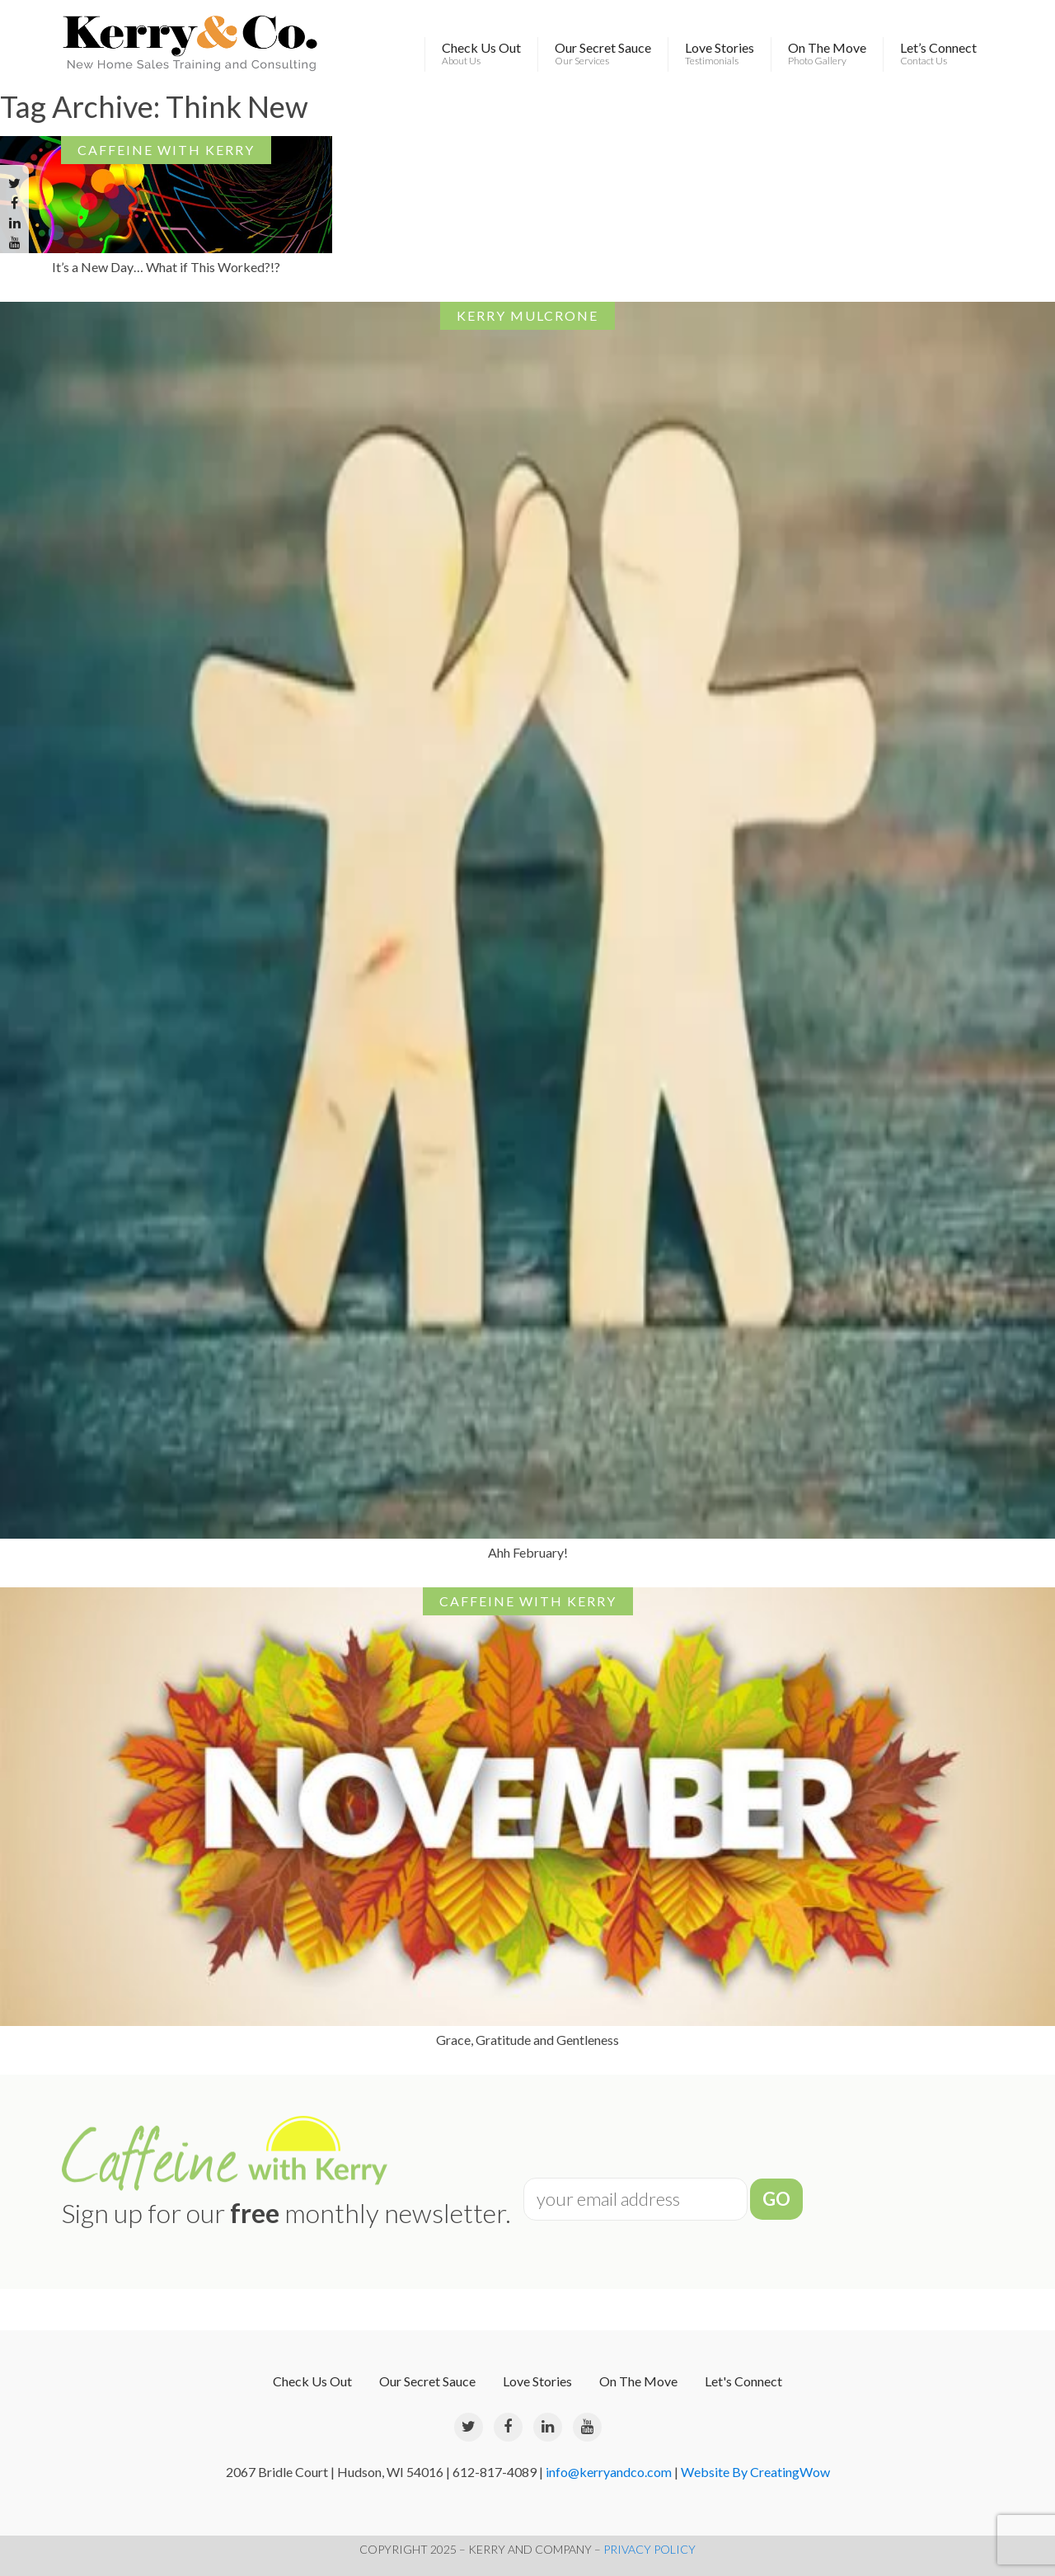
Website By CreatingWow (755, 2472)
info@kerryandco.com (609, 2472)
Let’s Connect (938, 54)
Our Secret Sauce (603, 54)
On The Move (827, 54)
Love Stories (719, 54)
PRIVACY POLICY (649, 2549)
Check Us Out (481, 54)
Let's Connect (743, 2381)
